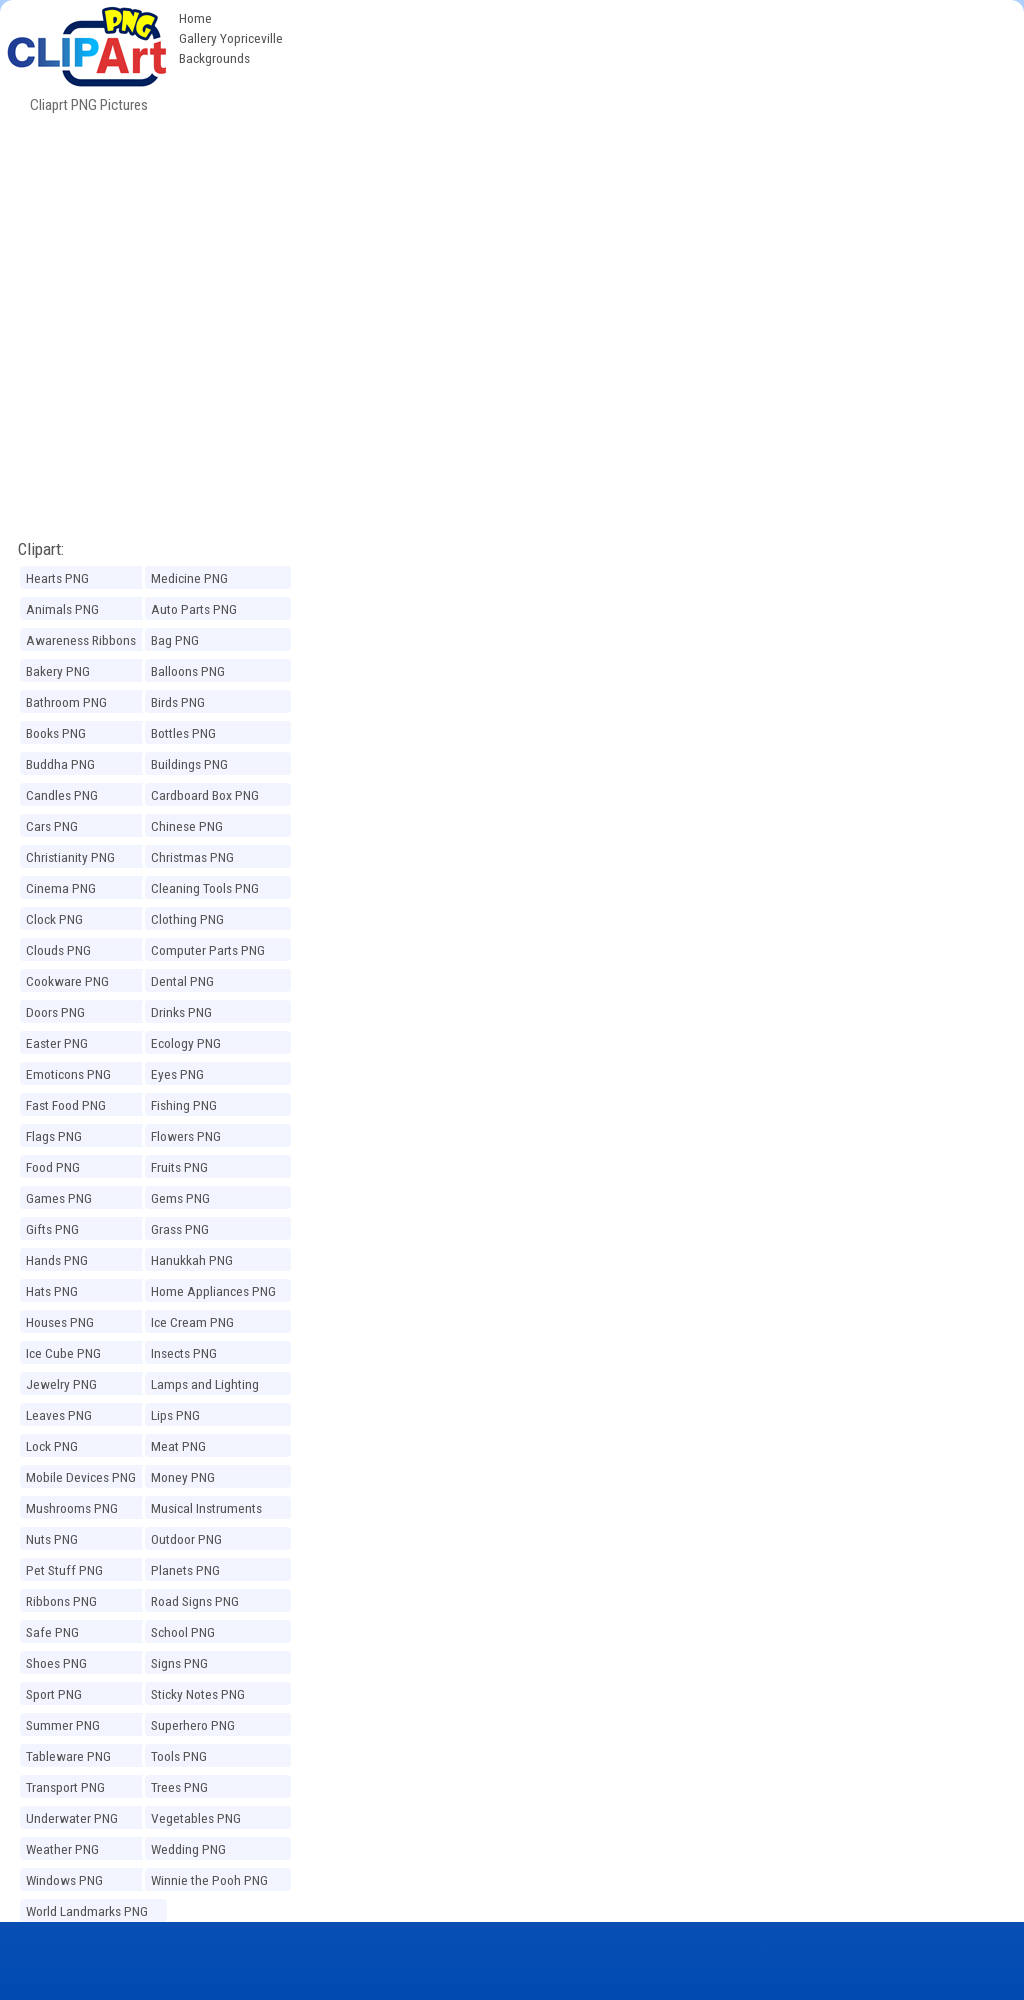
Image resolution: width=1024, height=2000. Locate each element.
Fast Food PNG (66, 1105)
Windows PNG (64, 1880)
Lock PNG (52, 1446)
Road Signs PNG (195, 1601)
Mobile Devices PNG (81, 1477)
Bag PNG (175, 640)
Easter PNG (57, 1043)
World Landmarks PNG (87, 1911)
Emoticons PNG (68, 1074)
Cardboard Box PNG (205, 795)
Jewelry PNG (61, 1384)
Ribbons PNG (61, 1601)
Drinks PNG (181, 1012)
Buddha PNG (60, 764)
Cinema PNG (61, 888)
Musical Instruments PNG (206, 1511)
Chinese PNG (187, 826)
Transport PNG (65, 1787)
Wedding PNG (188, 1849)
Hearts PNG (57, 578)
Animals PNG (62, 609)
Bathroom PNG (66, 702)
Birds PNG (178, 702)
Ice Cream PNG (192, 1322)
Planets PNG (185, 1570)
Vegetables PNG (196, 1818)
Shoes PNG (56, 1663)
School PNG (183, 1632)
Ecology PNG (186, 1043)
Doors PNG (55, 1012)
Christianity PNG (70, 857)
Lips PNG (175, 1415)
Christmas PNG (192, 857)
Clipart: (41, 549)
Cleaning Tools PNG (205, 888)
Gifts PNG (52, 1229)
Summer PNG (63, 1725)
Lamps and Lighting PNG (205, 1387)
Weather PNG (62, 1849)
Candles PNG (62, 795)
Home (195, 18)
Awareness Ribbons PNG (81, 643)
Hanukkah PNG (192, 1260)
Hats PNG (52, 1291)
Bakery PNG (58, 671)
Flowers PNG (186, 1136)
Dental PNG (182, 981)
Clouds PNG (58, 950)
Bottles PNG (183, 733)
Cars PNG (52, 826)
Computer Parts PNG (208, 950)
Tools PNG (179, 1756)
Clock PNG (54, 919)
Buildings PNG (189, 764)
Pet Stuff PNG (64, 1570)
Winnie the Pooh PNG (209, 1880)
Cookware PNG (67, 981)
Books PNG (56, 733)
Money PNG (183, 1477)
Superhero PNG (193, 1725)
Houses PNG (60, 1322)
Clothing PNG (187, 919)
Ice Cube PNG (63, 1353)
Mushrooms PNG (72, 1508)
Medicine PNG (189, 578)
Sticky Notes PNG (198, 1694)
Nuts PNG (52, 1539)
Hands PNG (57, 1260)
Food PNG (53, 1167)
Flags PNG (54, 1136)
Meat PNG (178, 1446)
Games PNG (59, 1198)
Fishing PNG (184, 1105)
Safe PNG (52, 1632)
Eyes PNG (177, 1074)
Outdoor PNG (186, 1539)
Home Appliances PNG (213, 1291)
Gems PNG (180, 1198)
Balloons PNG (188, 671)
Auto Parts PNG (194, 609)
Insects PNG (184, 1353)
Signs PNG (179, 1663)
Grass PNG (180, 1229)
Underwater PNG (72, 1818)
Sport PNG (54, 1694)
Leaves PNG (59, 1415)
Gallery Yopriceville (231, 38)
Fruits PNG (179, 1167)
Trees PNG (179, 1787)
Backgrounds (214, 58)
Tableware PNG (68, 1756)
